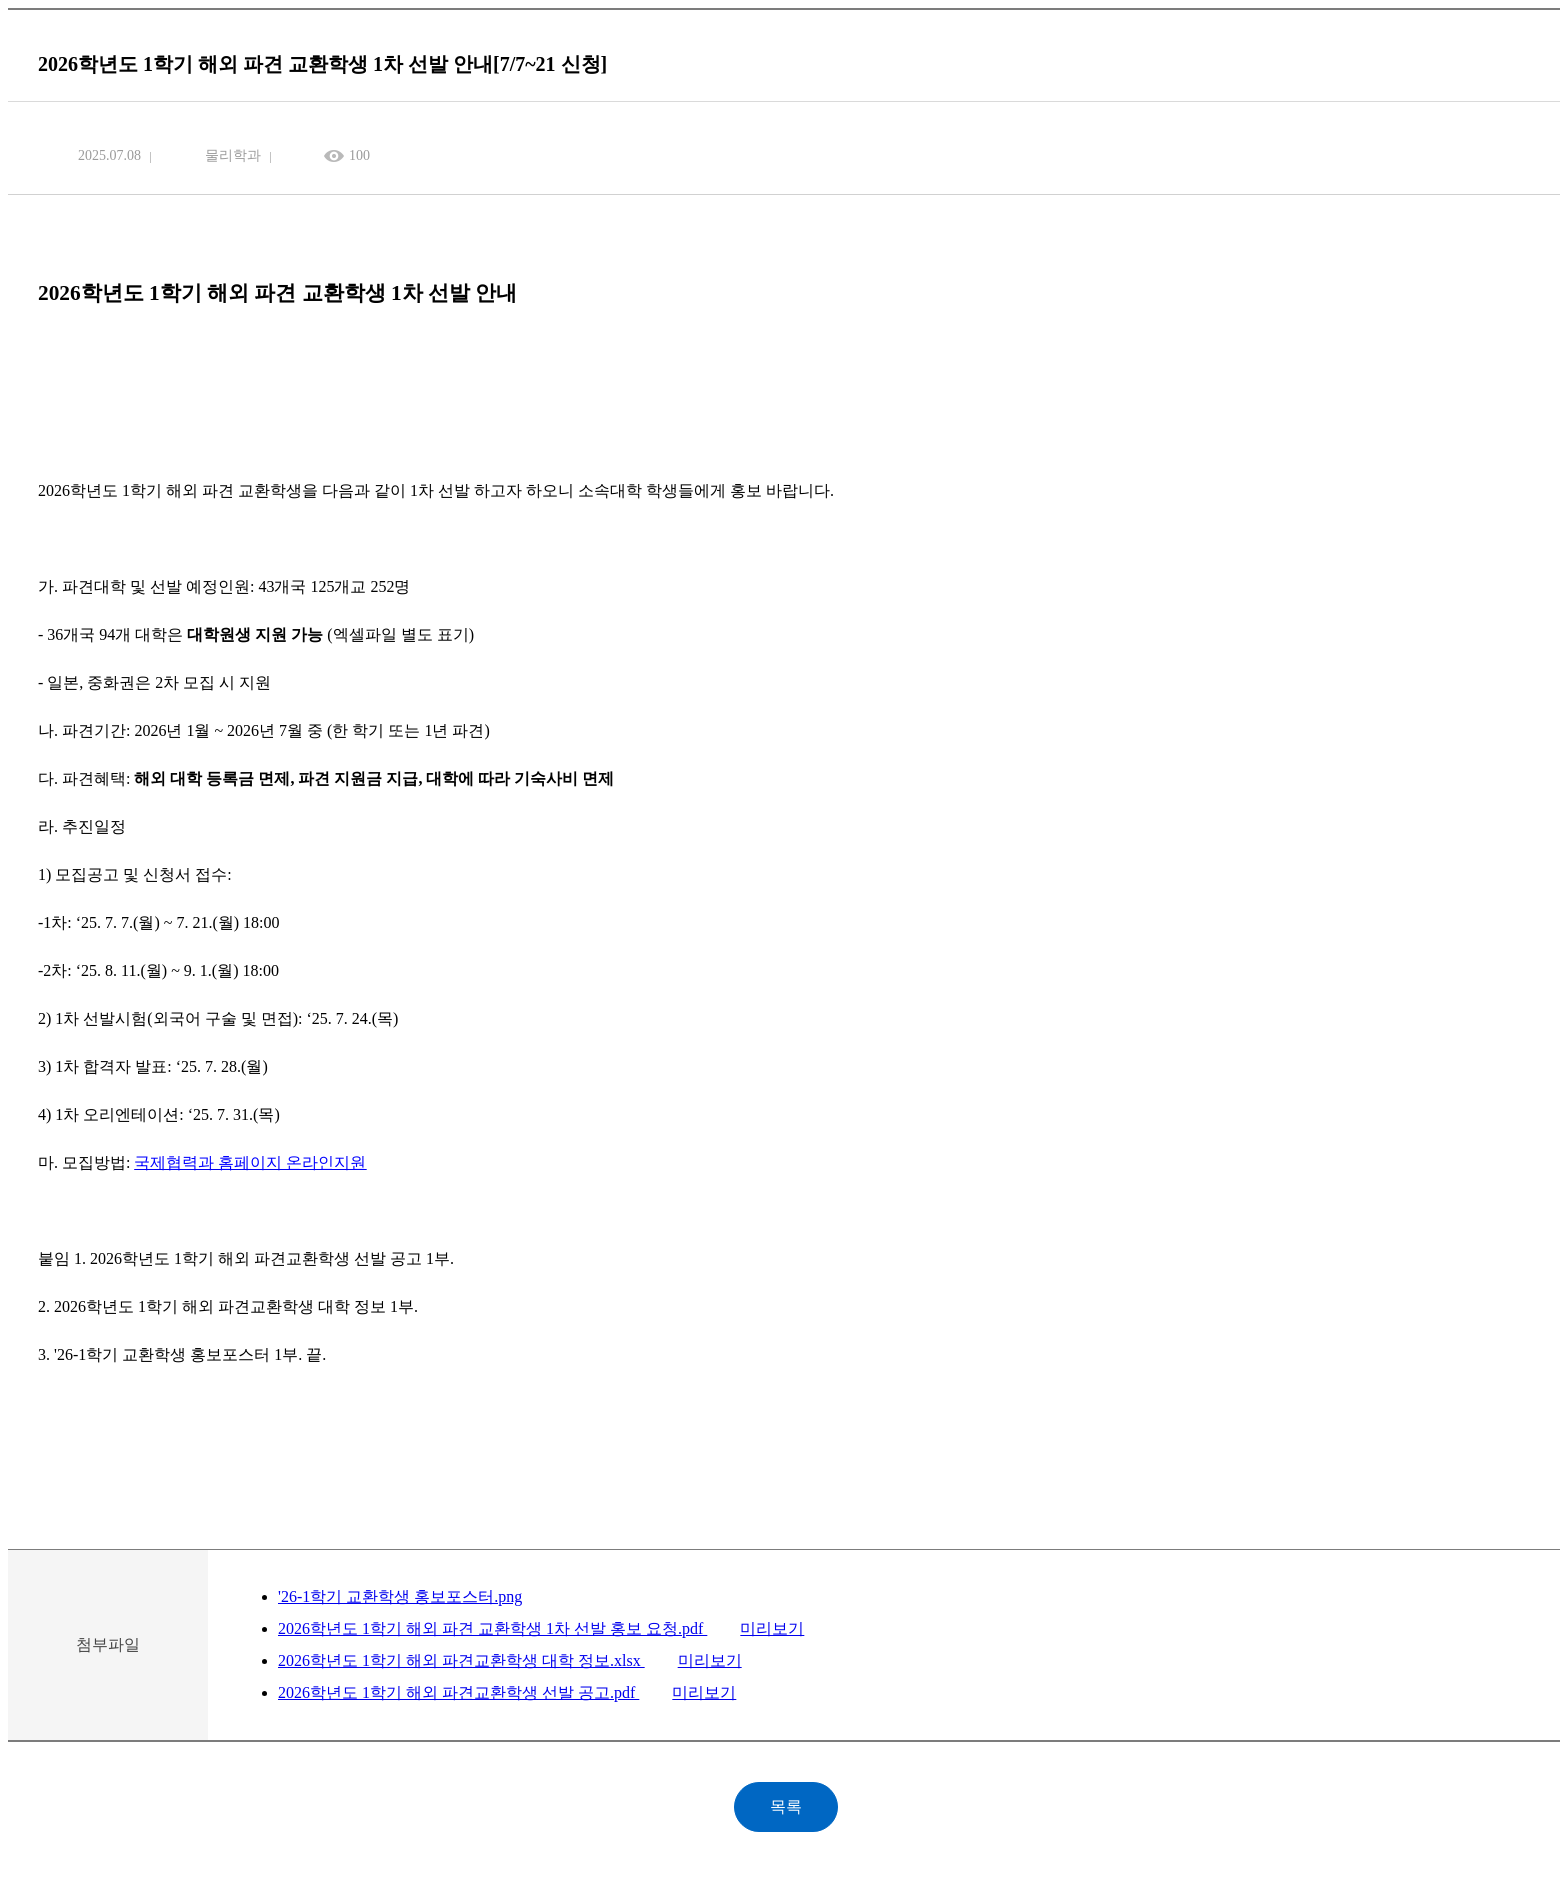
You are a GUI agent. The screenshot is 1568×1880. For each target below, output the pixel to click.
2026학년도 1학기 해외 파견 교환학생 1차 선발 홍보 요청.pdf (492, 1628)
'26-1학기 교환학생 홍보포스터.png (400, 1596)
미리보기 (772, 1628)
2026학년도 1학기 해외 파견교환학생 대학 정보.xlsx (461, 1660)
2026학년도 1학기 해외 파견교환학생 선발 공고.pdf (458, 1692)
